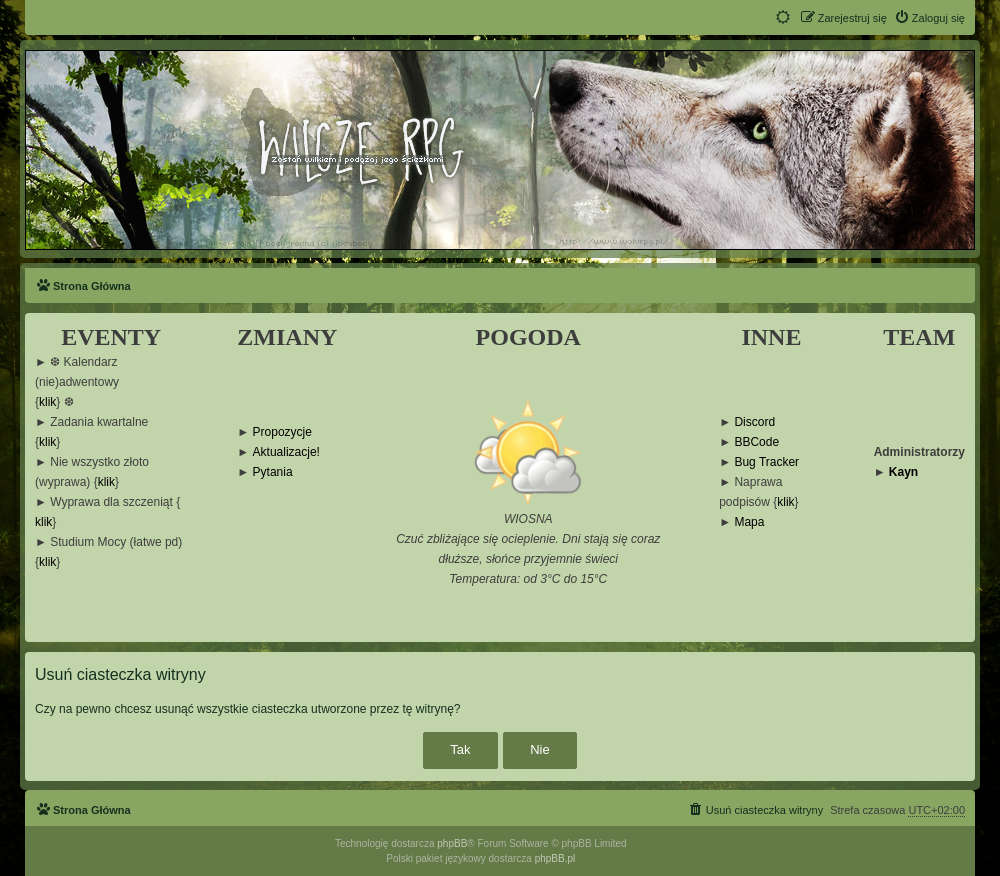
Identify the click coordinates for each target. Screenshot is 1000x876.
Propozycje (282, 432)
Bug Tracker (766, 462)
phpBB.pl (555, 858)
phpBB (452, 843)
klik (47, 402)
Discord (754, 422)
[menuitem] (929, 18)
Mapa (749, 522)
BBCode (756, 442)
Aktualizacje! (286, 452)
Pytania (273, 472)
